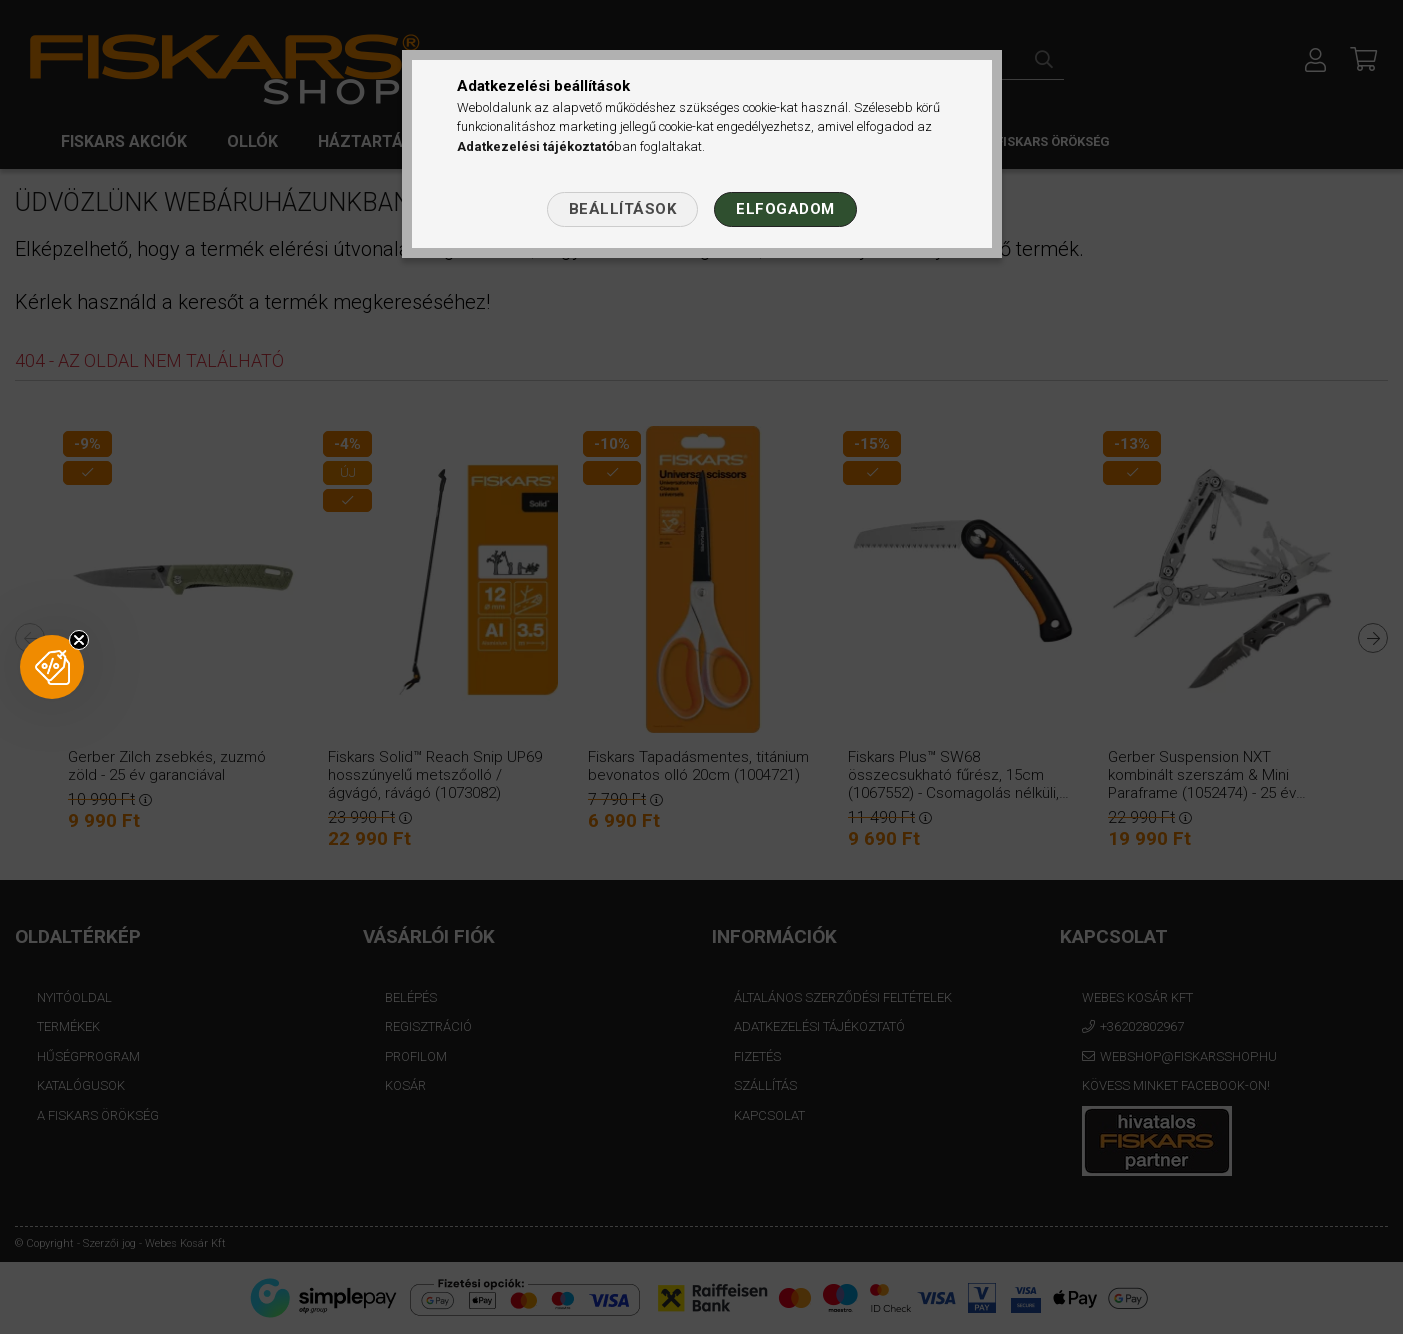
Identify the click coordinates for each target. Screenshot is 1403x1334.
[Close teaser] (79, 640)
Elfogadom (785, 209)
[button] (52, 667)
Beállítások (623, 209)
